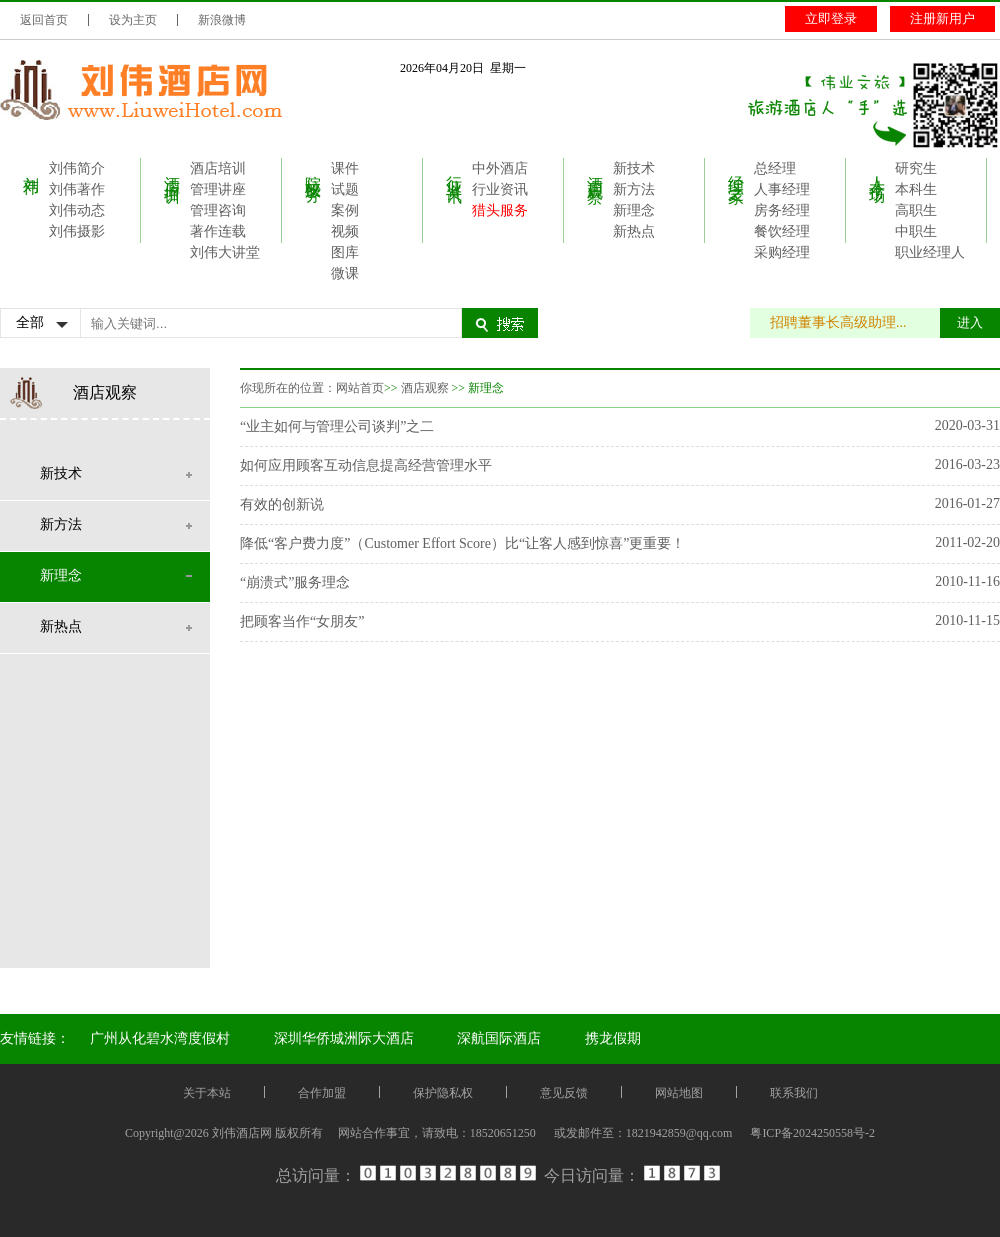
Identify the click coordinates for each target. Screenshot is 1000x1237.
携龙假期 (613, 1038)
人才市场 (877, 171)
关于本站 (207, 1093)
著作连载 (218, 231)
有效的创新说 (282, 504)
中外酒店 (500, 168)
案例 (345, 210)
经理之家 (736, 171)
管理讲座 (218, 189)
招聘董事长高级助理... (848, 322)
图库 (345, 252)
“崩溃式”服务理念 (295, 582)
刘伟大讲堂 (225, 252)
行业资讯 (454, 171)
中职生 (916, 231)
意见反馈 (564, 1093)
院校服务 (313, 171)
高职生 (916, 210)
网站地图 (679, 1093)
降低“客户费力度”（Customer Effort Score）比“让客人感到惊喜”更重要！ (462, 543)
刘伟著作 (77, 189)
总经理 (775, 168)
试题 (345, 189)
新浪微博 (222, 20)
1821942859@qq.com (679, 1133)
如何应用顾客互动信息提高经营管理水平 (366, 465)
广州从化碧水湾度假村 (160, 1038)
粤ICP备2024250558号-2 (812, 1133)
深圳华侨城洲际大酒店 (344, 1038)
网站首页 (360, 388)
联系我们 (794, 1093)
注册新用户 (942, 18)
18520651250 (503, 1133)
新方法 (634, 189)
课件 (345, 168)
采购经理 (782, 252)
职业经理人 (930, 252)
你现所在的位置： (288, 388)
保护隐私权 (443, 1093)
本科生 (916, 189)
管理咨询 (218, 210)
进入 (970, 322)
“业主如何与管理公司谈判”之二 (337, 426)
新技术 (634, 168)
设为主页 (133, 20)
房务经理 (782, 210)
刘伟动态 (77, 210)
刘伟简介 (77, 168)
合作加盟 (322, 1093)
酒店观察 (595, 171)
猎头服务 (500, 210)
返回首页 (44, 20)
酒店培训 (172, 171)
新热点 (634, 231)
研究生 (916, 168)
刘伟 (31, 167)
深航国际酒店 (499, 1038)
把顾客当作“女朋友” (302, 621)
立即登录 (831, 18)
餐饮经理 (782, 231)
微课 (345, 273)
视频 (345, 231)
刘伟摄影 (77, 231)
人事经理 (782, 189)
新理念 (634, 210)
